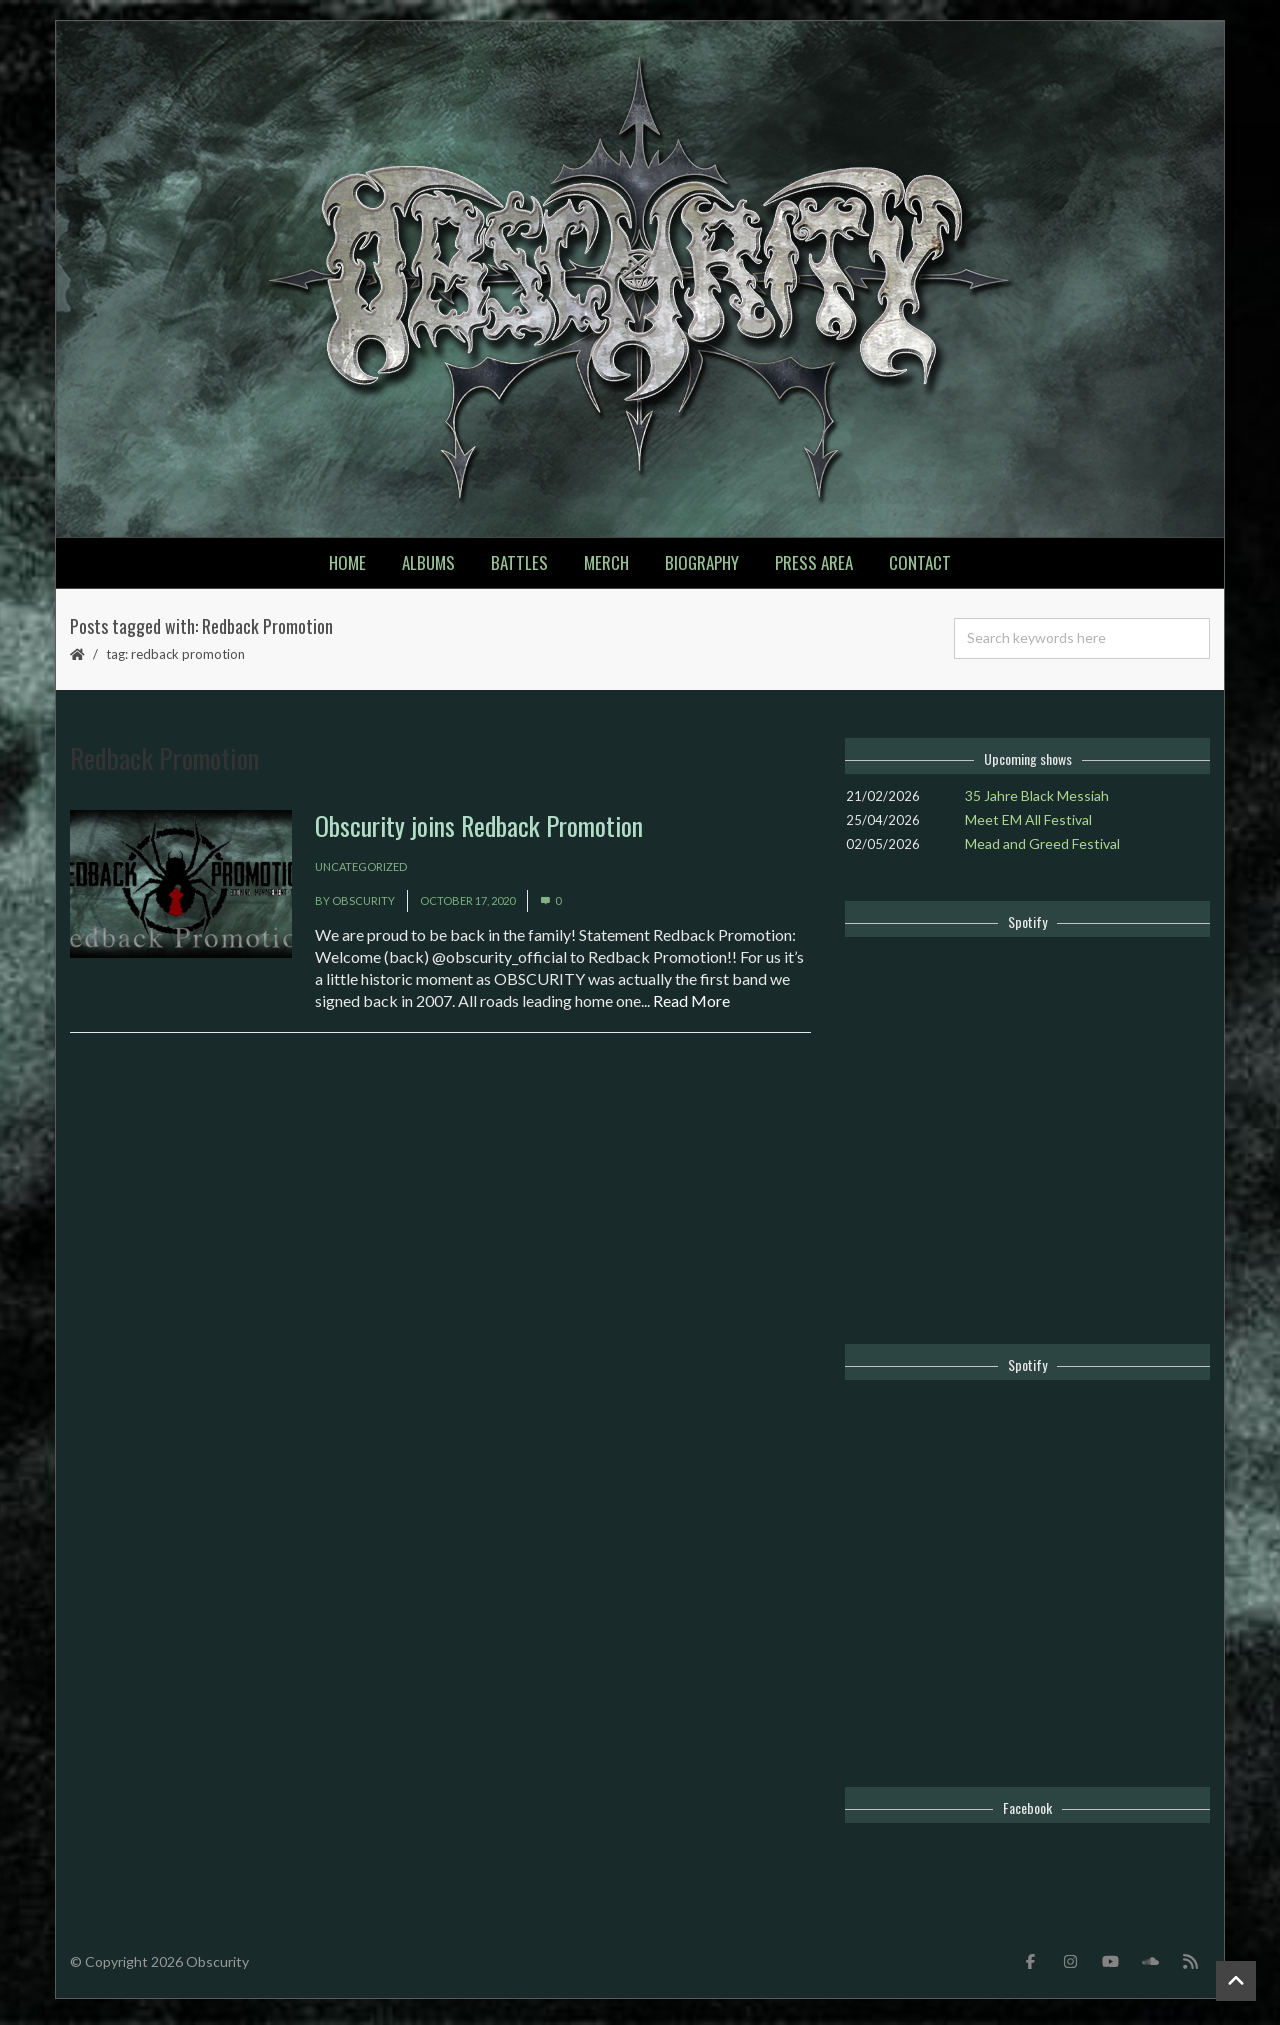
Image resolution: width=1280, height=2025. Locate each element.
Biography (702, 568)
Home (347, 568)
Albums (428, 568)
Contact (920, 568)
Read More (691, 1007)
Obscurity (363, 907)
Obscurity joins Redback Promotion (479, 831)
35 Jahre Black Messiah (1037, 801)
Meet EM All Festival (1028, 825)
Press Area (814, 568)
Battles (519, 568)
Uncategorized (361, 873)
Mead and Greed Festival (1042, 849)
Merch (606, 568)
